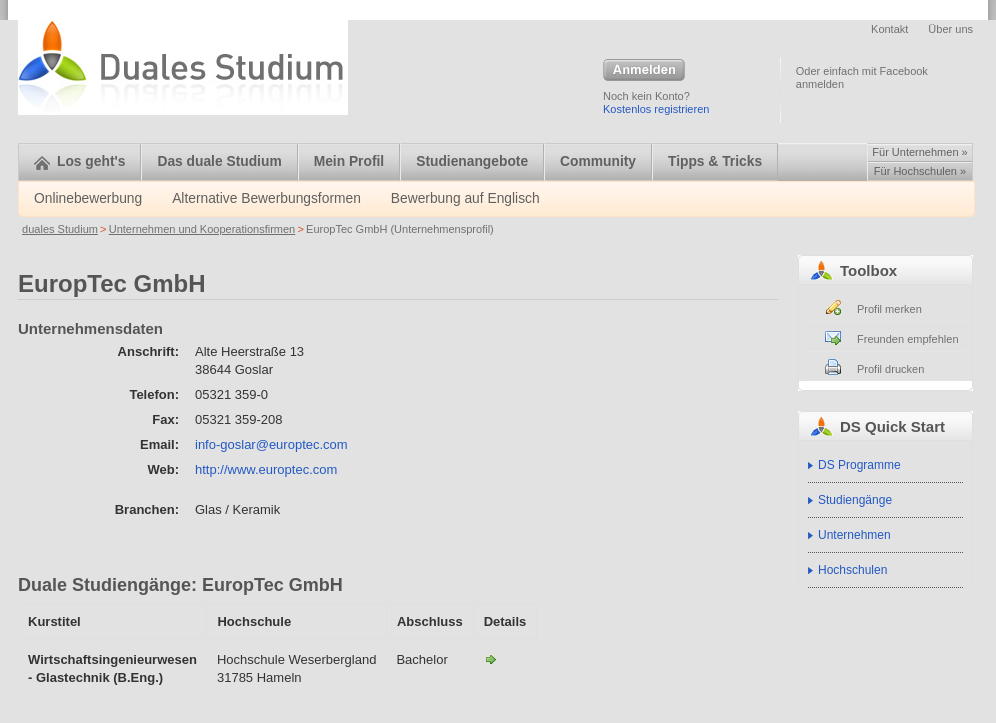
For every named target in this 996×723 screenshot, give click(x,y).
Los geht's (79, 161)
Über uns (950, 29)
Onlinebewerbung (88, 198)
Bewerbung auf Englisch (465, 198)
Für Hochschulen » (920, 171)
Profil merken (889, 309)
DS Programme (859, 465)
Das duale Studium (219, 161)
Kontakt (889, 29)
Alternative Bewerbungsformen (266, 198)
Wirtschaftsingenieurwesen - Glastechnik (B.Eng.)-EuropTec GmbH (491, 659)
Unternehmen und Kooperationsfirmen (202, 229)
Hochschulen (852, 570)
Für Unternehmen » (919, 152)
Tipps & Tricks (715, 161)
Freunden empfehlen (908, 339)
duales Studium (60, 229)
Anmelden (644, 71)
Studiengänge (855, 500)
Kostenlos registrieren (656, 109)
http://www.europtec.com (266, 469)
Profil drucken (890, 369)
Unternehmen (854, 535)
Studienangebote (472, 161)
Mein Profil (349, 161)
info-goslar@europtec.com (271, 444)
